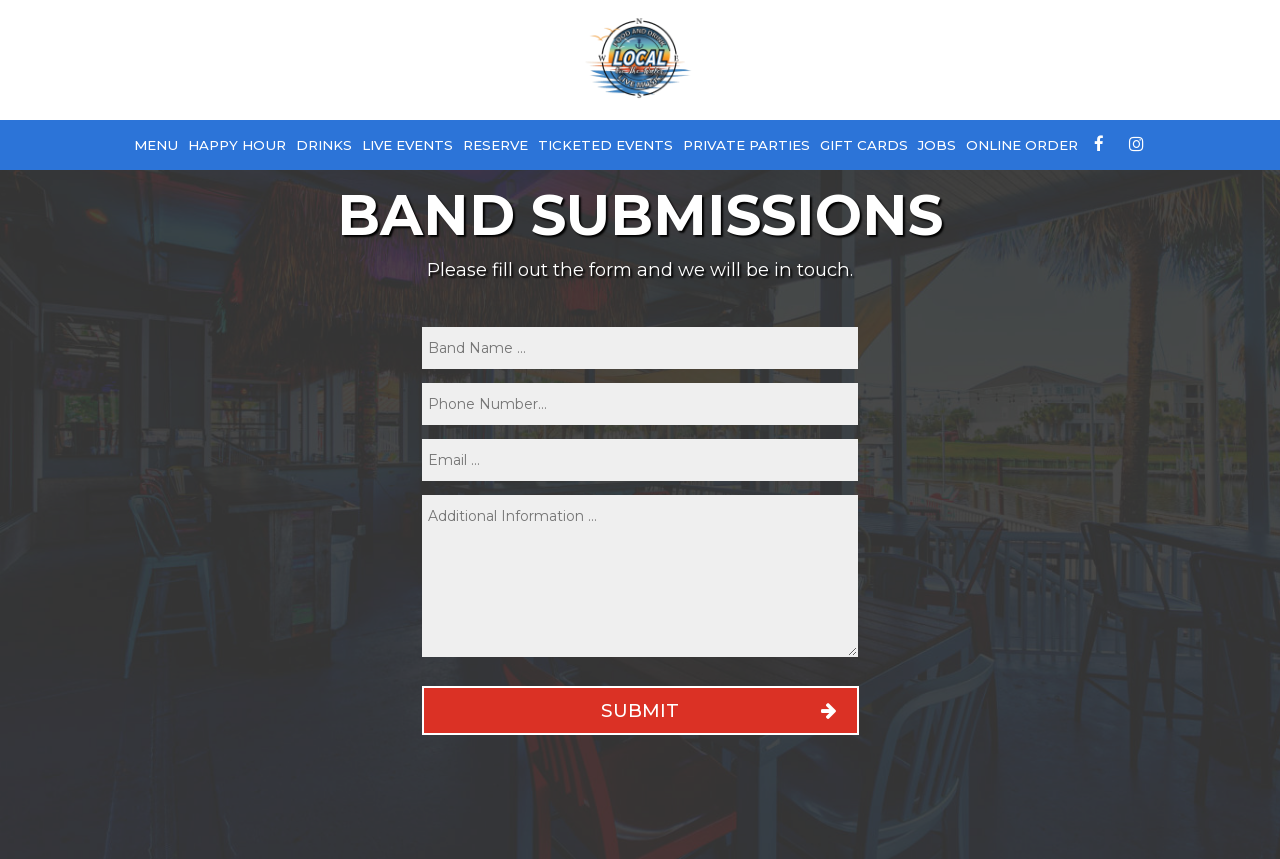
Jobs (937, 145)
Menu (156, 145)
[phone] (640, 404)
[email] (640, 460)
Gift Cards (864, 145)
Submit (640, 710)
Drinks (324, 145)
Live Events (407, 145)
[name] (640, 348)
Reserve (495, 145)
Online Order (1022, 145)
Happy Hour (237, 145)
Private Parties (746, 145)
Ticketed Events (605, 145)
